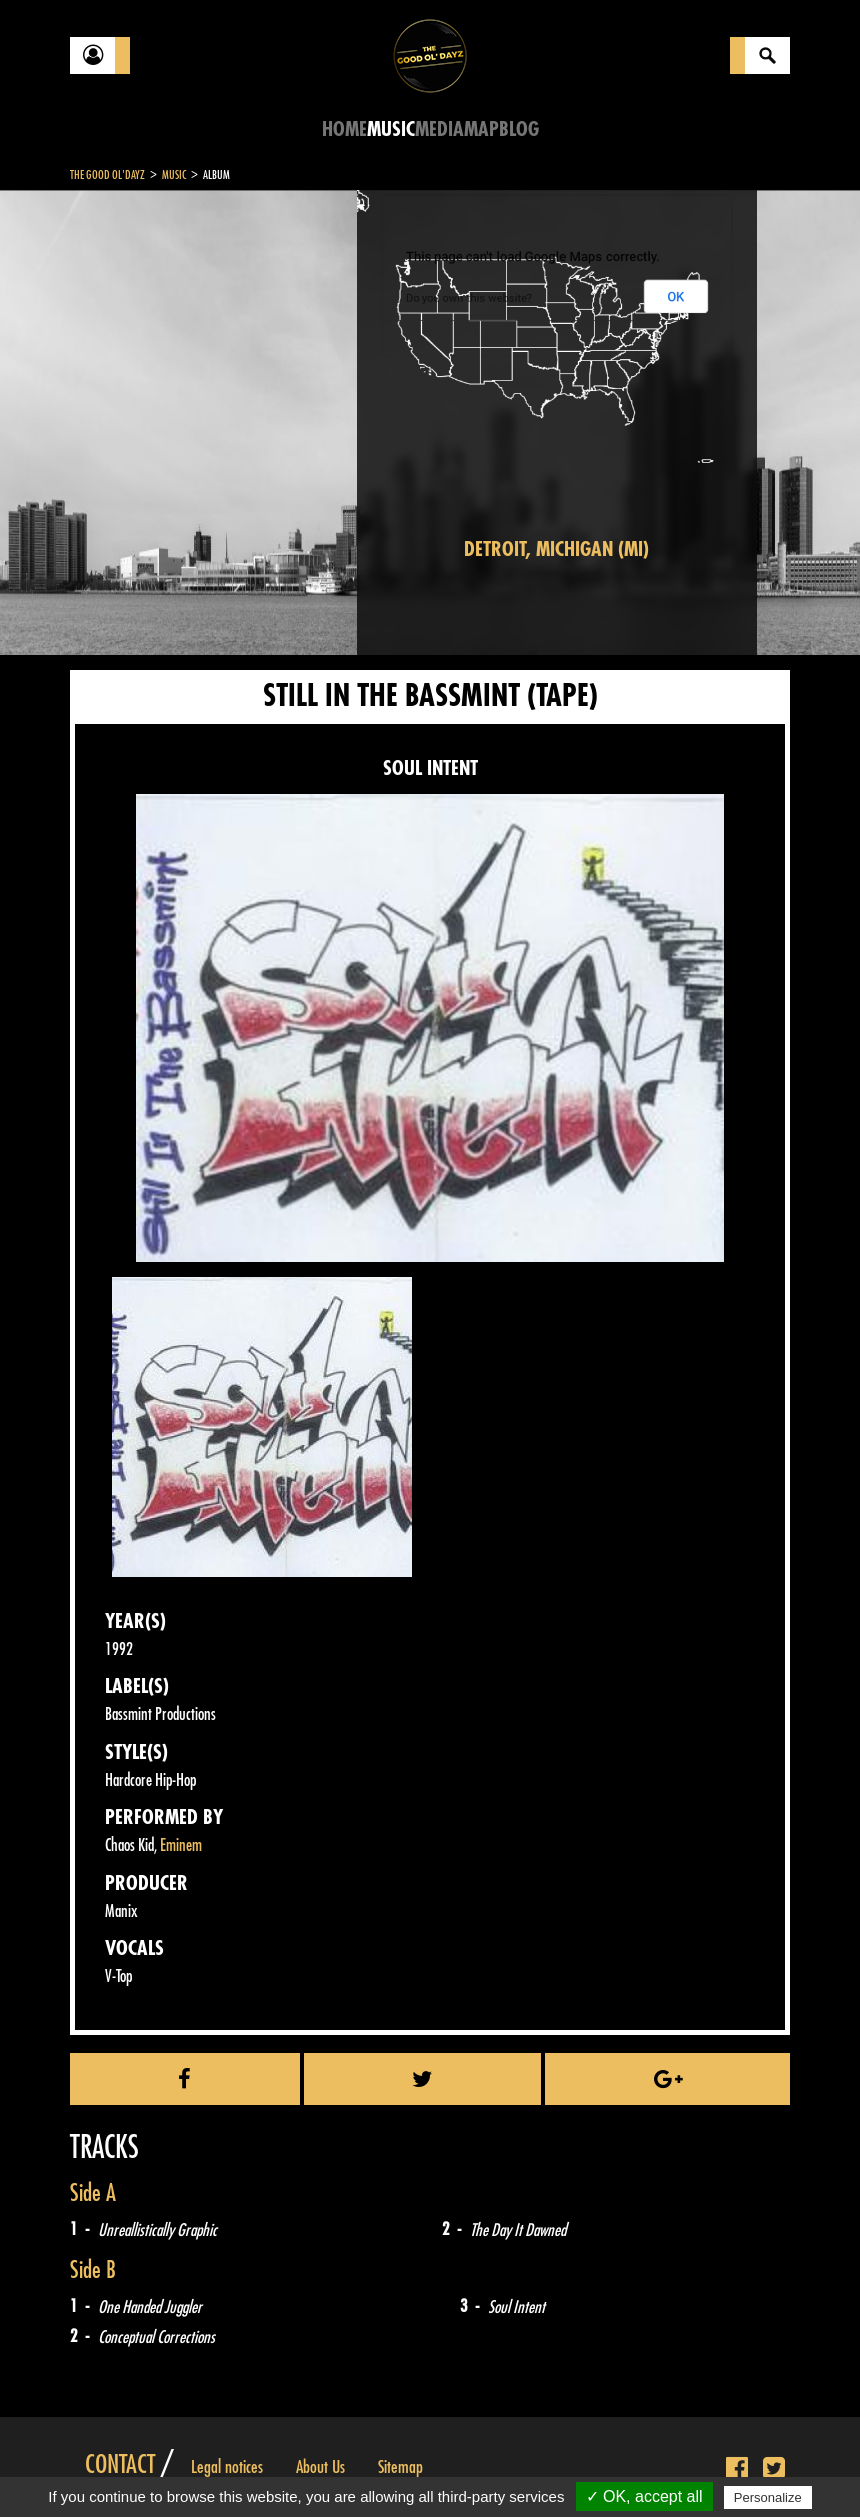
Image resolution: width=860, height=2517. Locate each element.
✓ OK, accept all (644, 2496)
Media (439, 129)
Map (481, 129)
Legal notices (227, 2467)
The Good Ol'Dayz (107, 175)
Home (344, 129)
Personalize (768, 2497)
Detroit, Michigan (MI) (556, 549)
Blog (519, 129)
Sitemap (400, 2467)
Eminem (181, 1845)
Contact (120, 2465)
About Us (320, 2467)
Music (391, 129)
